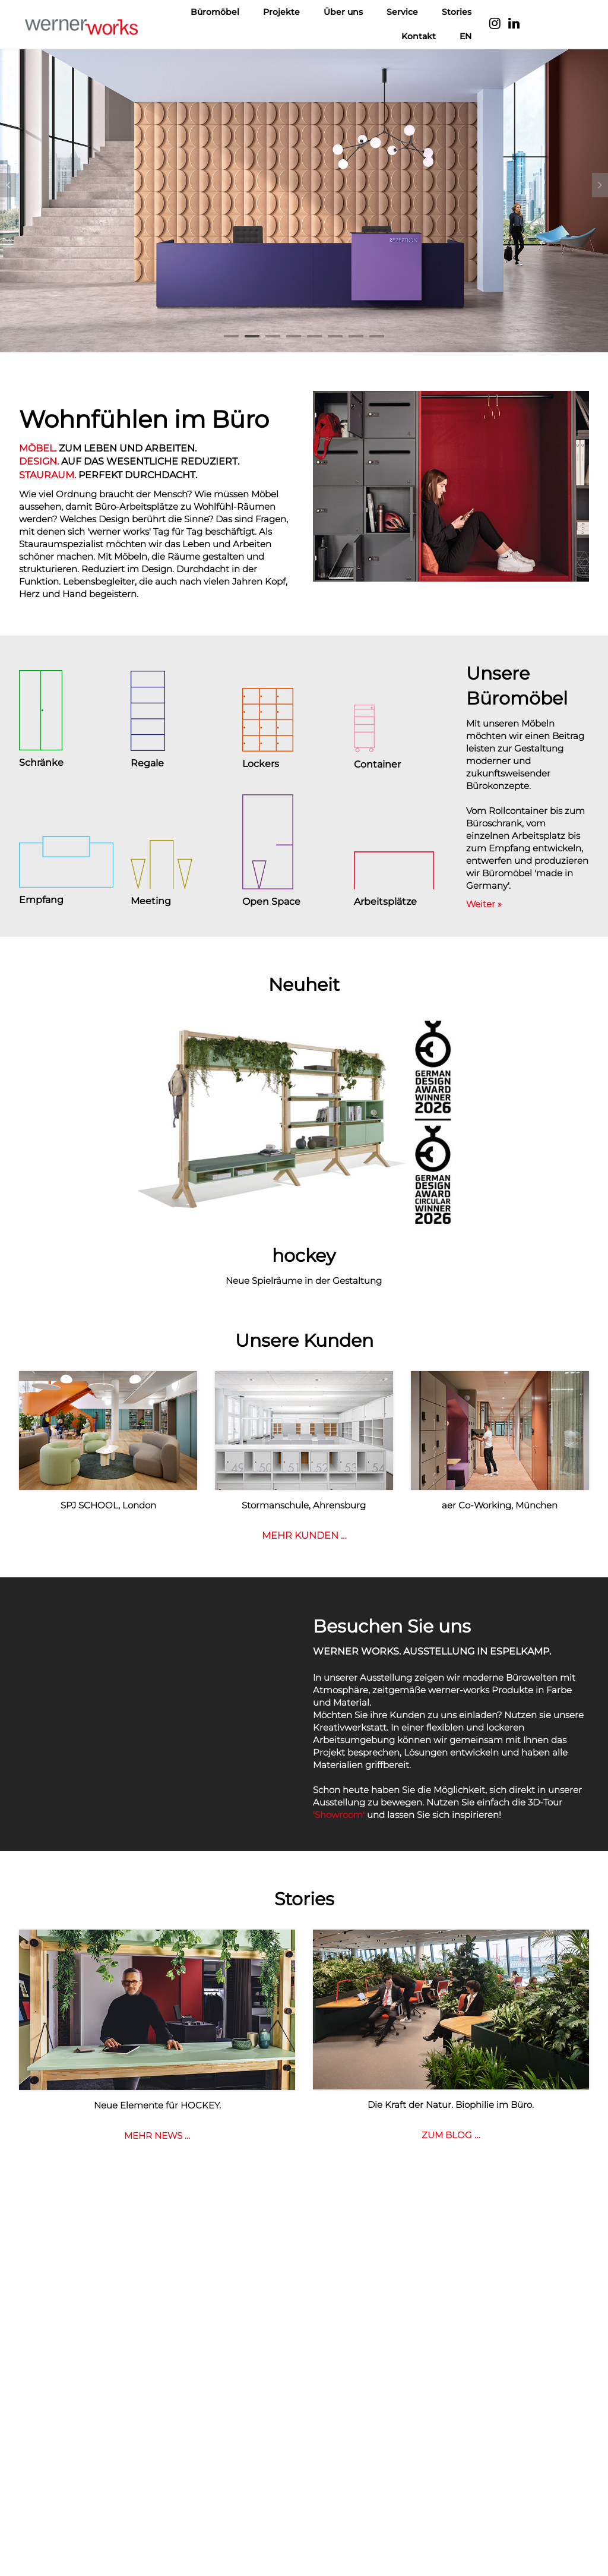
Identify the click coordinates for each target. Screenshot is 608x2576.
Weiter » (484, 904)
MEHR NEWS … (157, 2135)
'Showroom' (339, 1814)
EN (465, 36)
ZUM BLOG (451, 2135)
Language (556, 24)
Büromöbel (215, 12)
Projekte (281, 12)
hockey (303, 1256)
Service (402, 12)
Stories (456, 12)
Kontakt (418, 36)
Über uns (343, 12)
